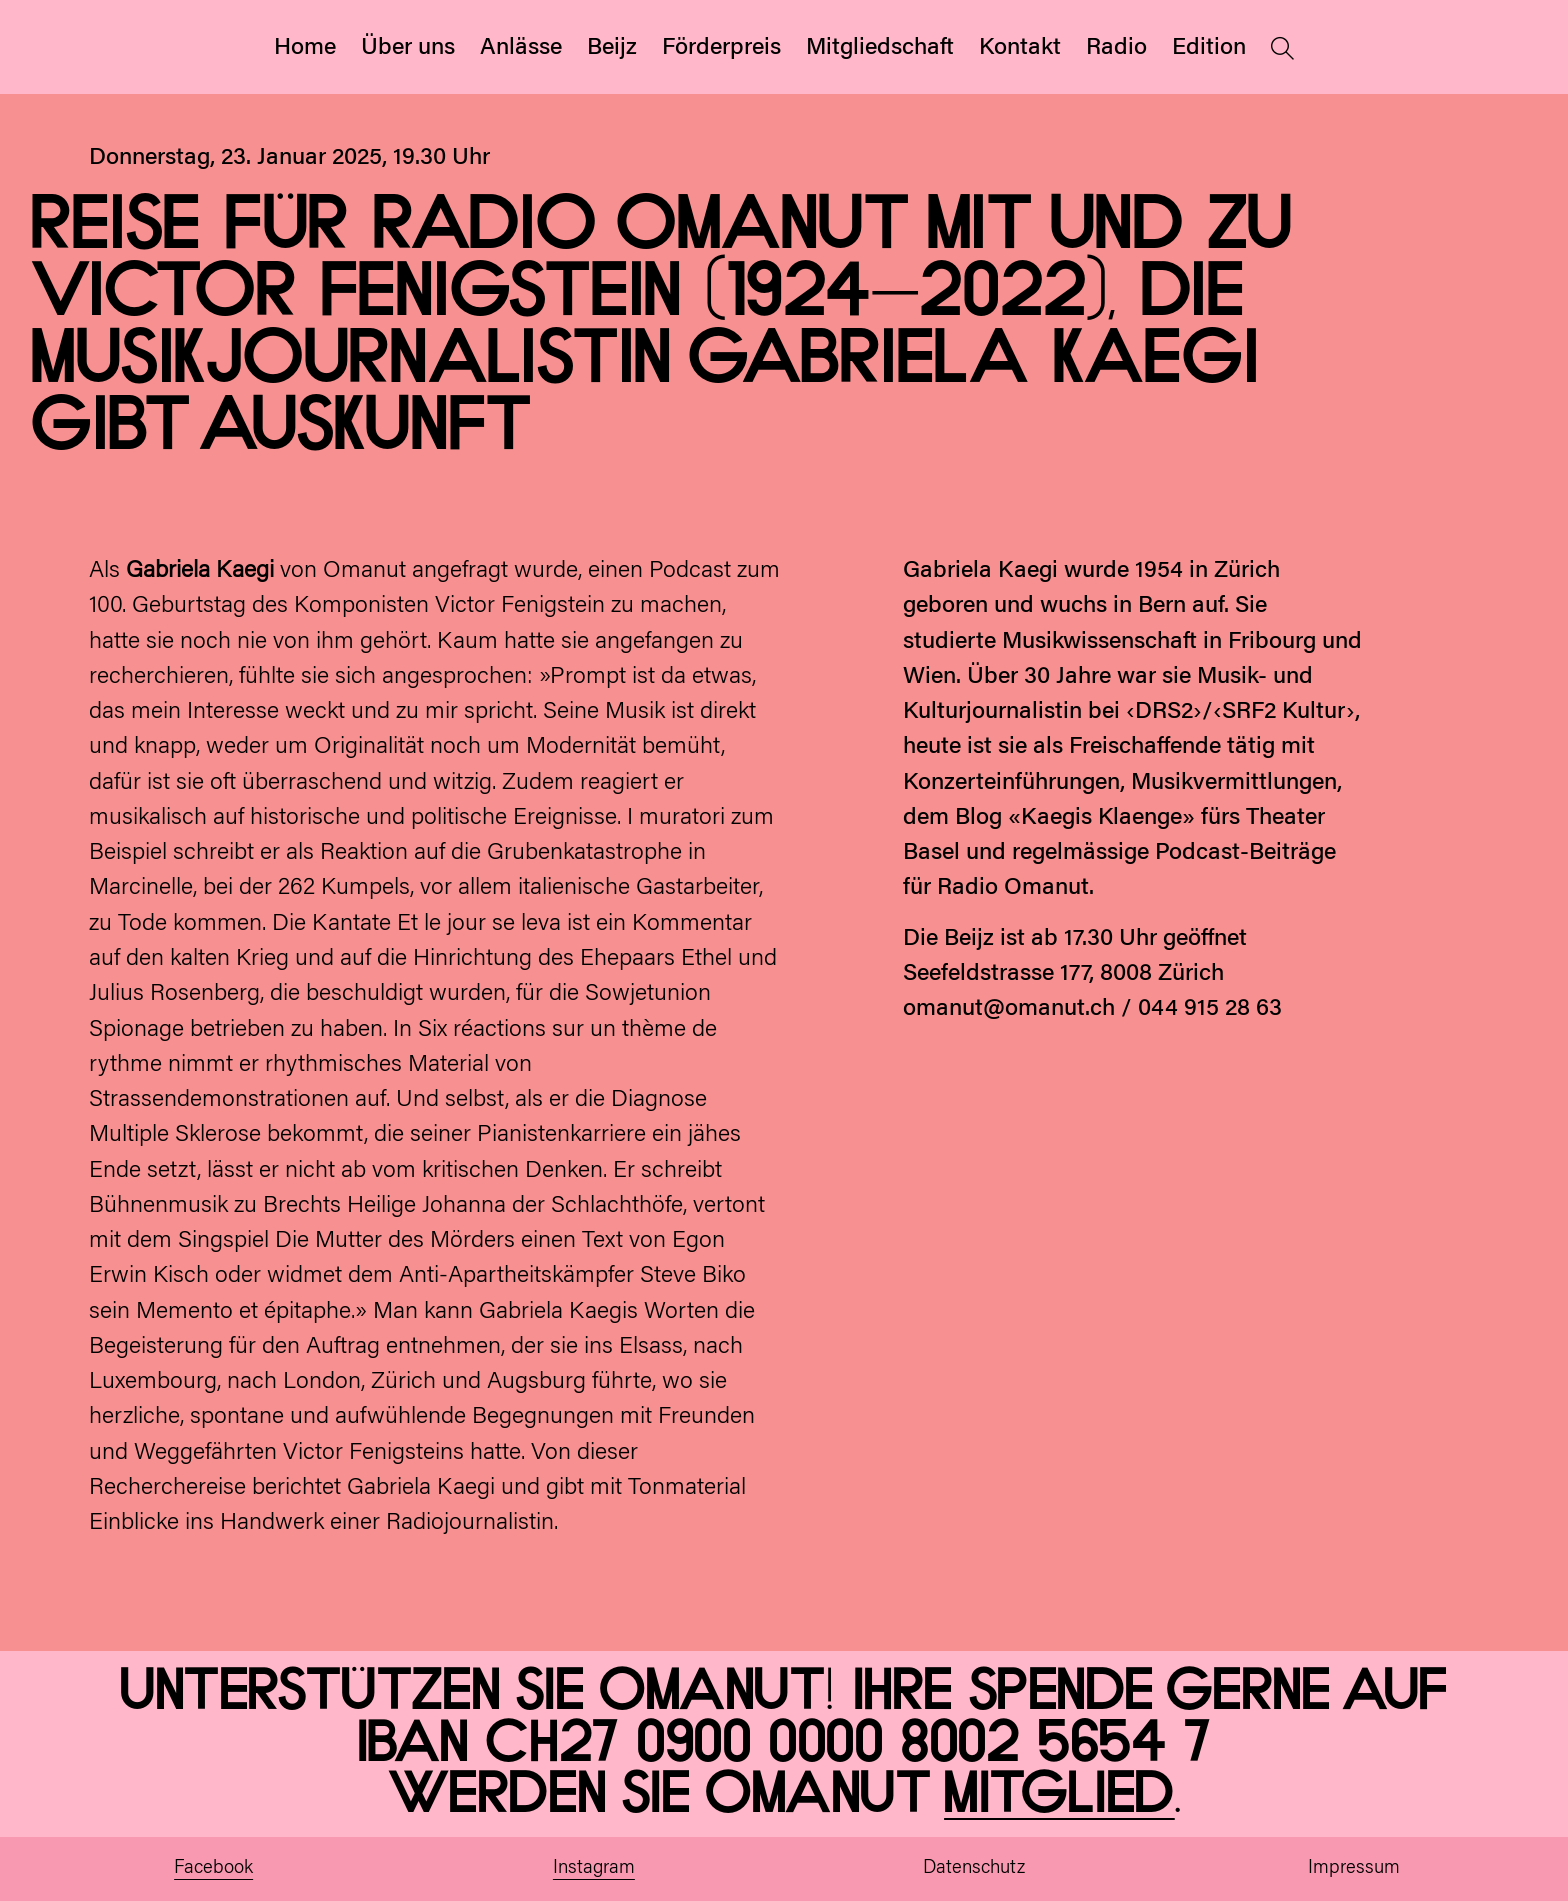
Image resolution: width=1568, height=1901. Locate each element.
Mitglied (1059, 1795)
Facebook (213, 1868)
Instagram (594, 1868)
